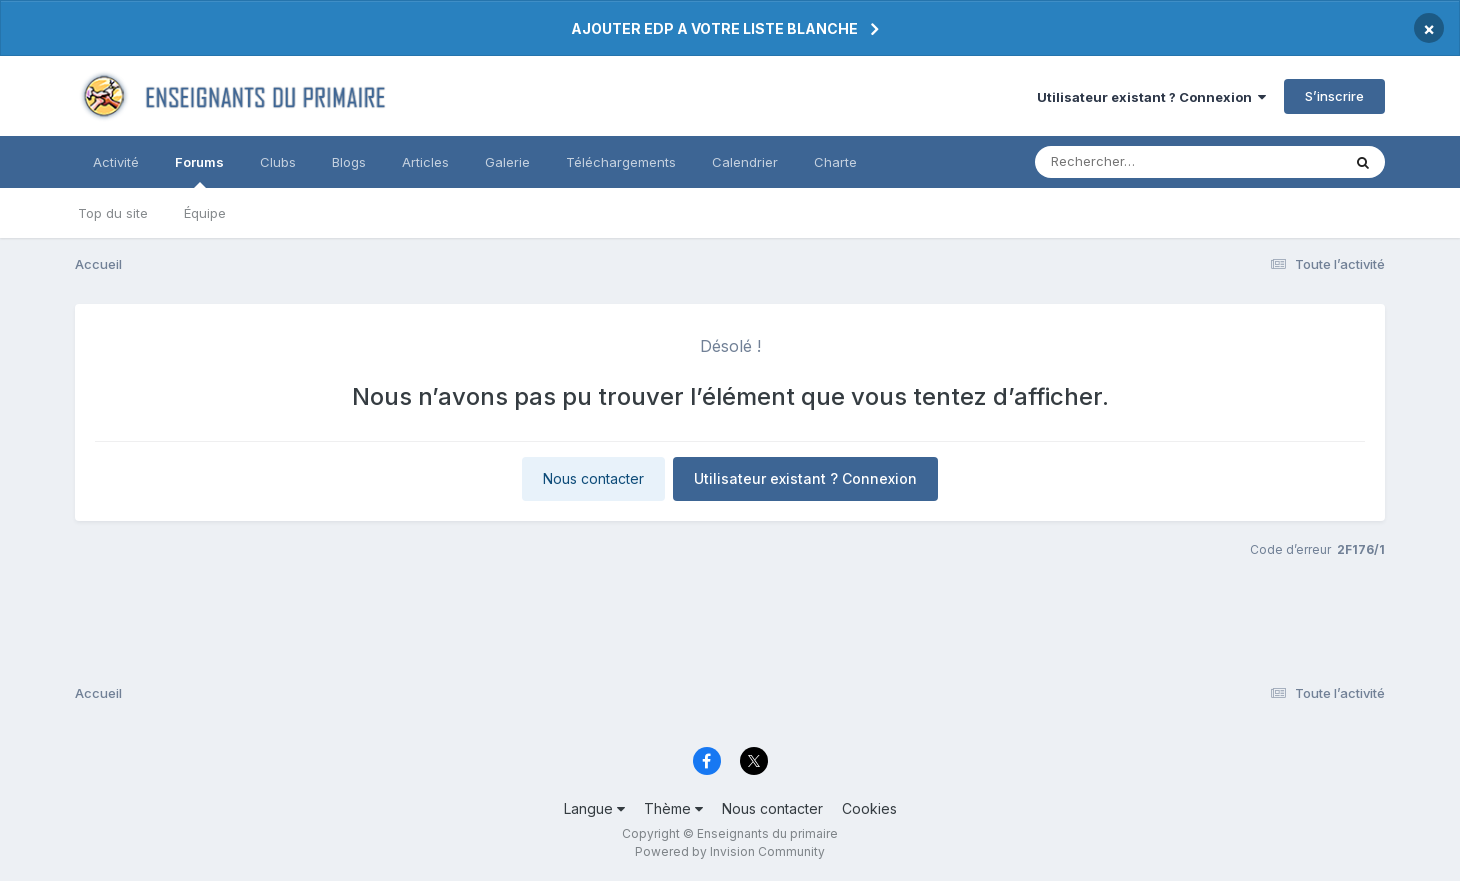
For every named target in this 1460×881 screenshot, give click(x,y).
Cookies (869, 808)
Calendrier (745, 162)
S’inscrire (1334, 96)
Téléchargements (621, 162)
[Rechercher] (1130, 162)
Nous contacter (593, 478)
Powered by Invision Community (730, 851)
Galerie (507, 162)
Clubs (278, 162)
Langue (594, 808)
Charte (835, 162)
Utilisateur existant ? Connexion (1151, 97)
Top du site (113, 213)
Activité (116, 162)
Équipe (205, 213)
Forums (199, 171)
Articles (425, 162)
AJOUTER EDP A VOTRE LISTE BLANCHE (714, 28)
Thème (673, 808)
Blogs (349, 162)
